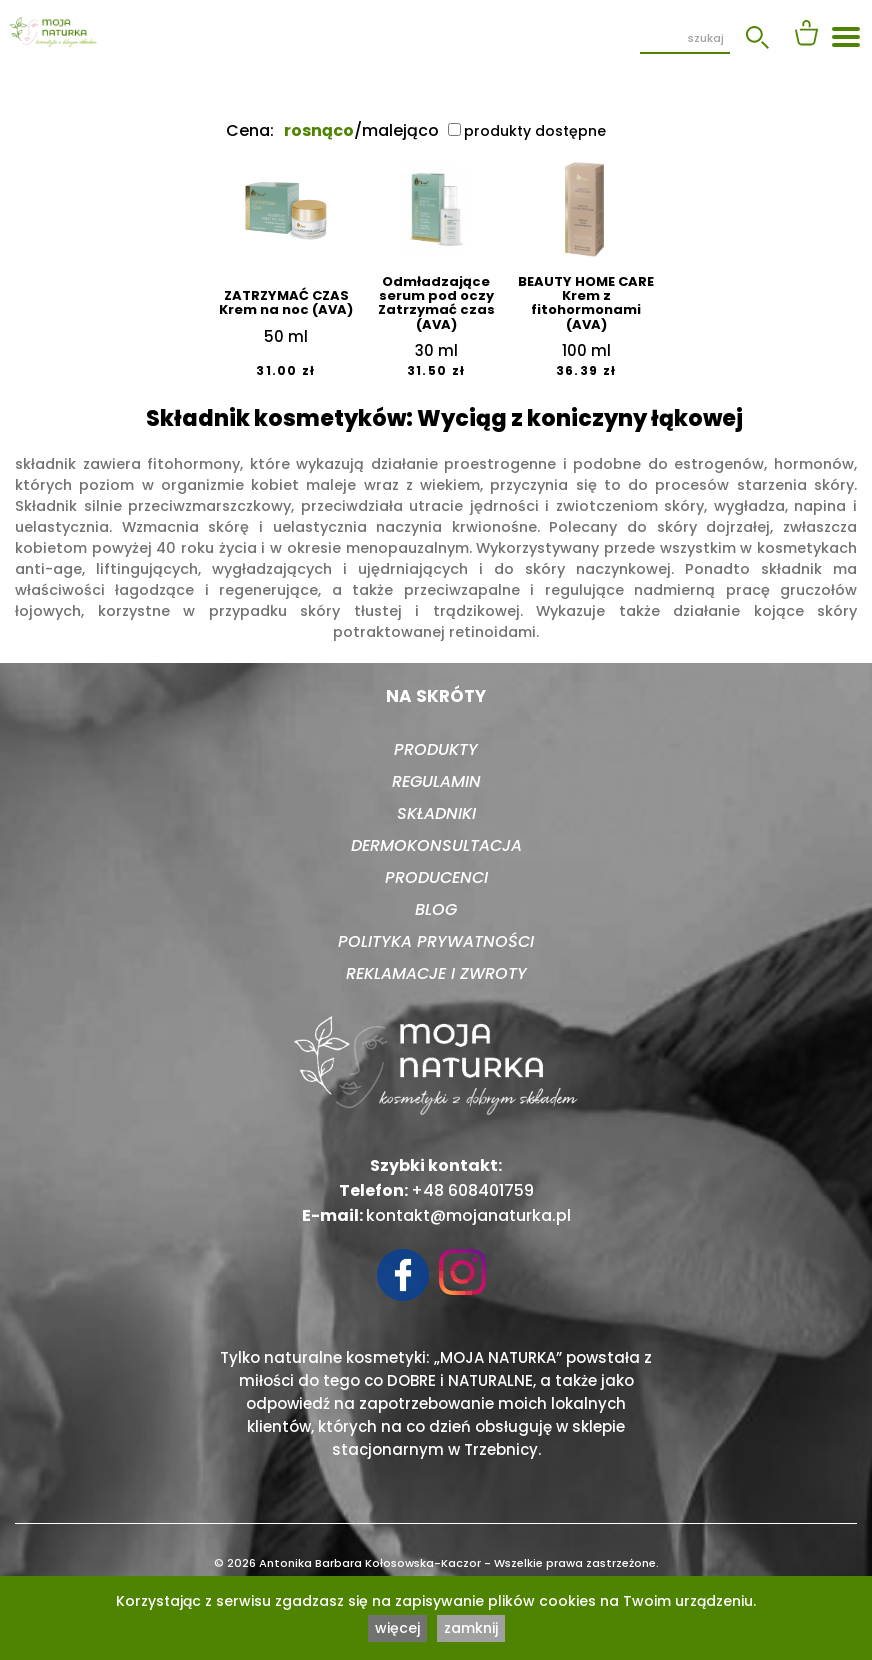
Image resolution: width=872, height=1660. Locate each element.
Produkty (436, 749)
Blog (436, 909)
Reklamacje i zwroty (436, 973)
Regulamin (436, 781)
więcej (397, 1628)
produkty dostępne (527, 131)
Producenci (436, 877)
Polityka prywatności (436, 941)
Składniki (436, 813)
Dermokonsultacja (436, 845)
